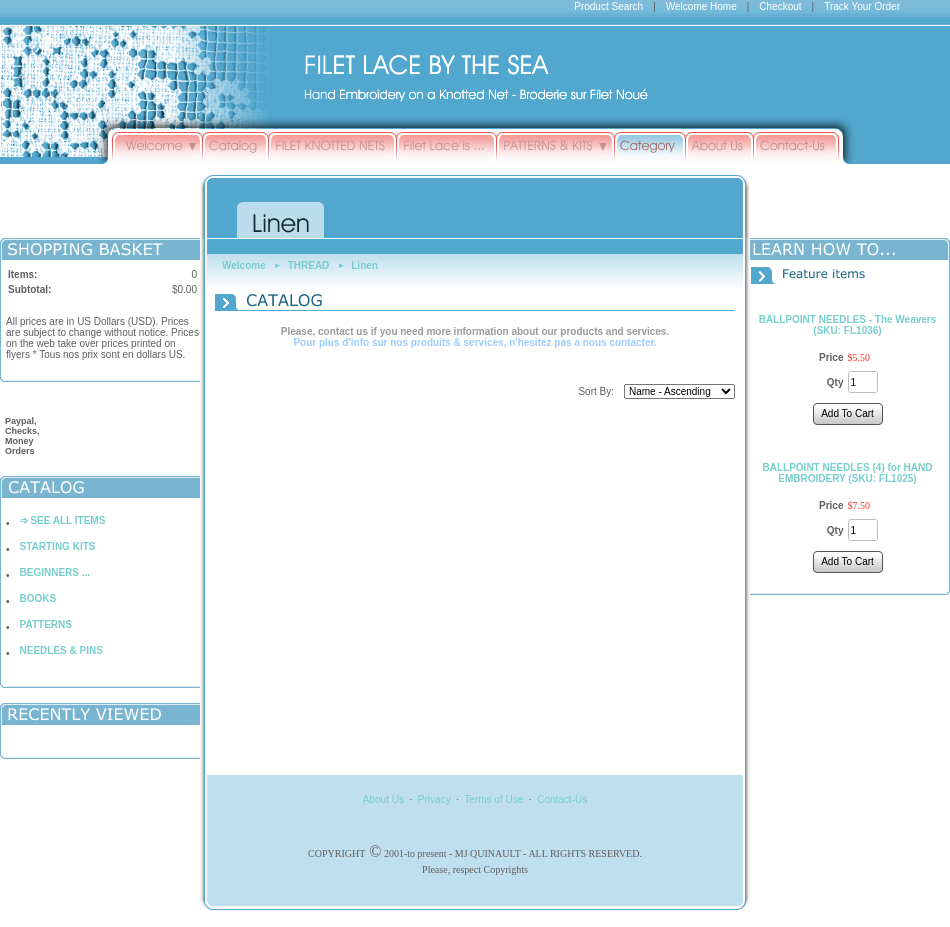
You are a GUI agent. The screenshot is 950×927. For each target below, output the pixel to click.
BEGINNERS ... (55, 572)
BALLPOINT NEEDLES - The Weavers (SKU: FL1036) (848, 325)
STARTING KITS (58, 546)
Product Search (608, 6)
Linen (364, 265)
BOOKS (38, 598)
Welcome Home (701, 6)
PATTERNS (46, 624)
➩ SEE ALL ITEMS (63, 520)
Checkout (780, 6)
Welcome (244, 265)
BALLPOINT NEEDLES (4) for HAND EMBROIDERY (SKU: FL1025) (848, 473)
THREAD (309, 265)
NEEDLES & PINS (61, 650)
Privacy (434, 799)
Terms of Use (493, 799)
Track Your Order (862, 6)
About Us (383, 799)
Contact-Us (562, 799)
